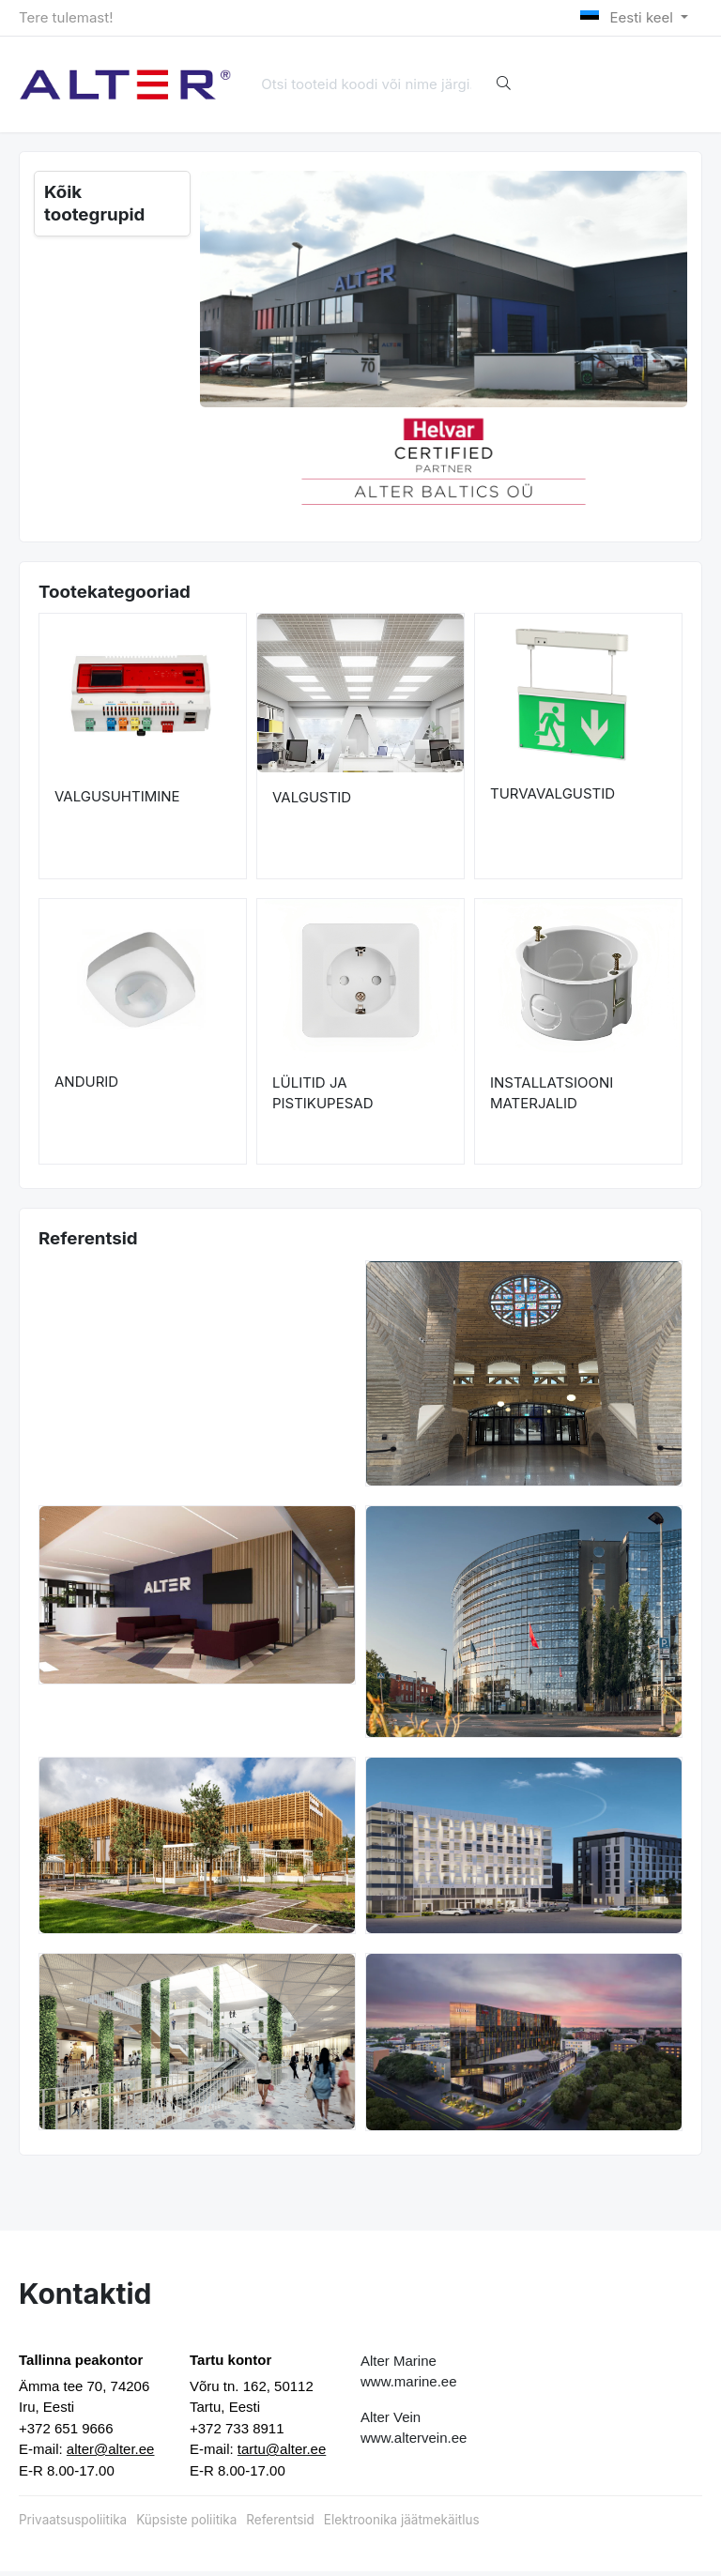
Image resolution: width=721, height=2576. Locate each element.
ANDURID (86, 1086)
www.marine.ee (408, 2385)
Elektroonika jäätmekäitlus (402, 2523)
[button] (224, 460)
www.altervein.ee (413, 2441)
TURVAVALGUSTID (552, 797)
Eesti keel (628, 17)
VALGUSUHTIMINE (117, 801)
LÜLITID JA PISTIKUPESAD (323, 1097)
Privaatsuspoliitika (73, 2523)
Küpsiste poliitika (186, 2523)
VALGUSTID (311, 801)
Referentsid (280, 2523)
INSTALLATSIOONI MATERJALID (551, 1097)
